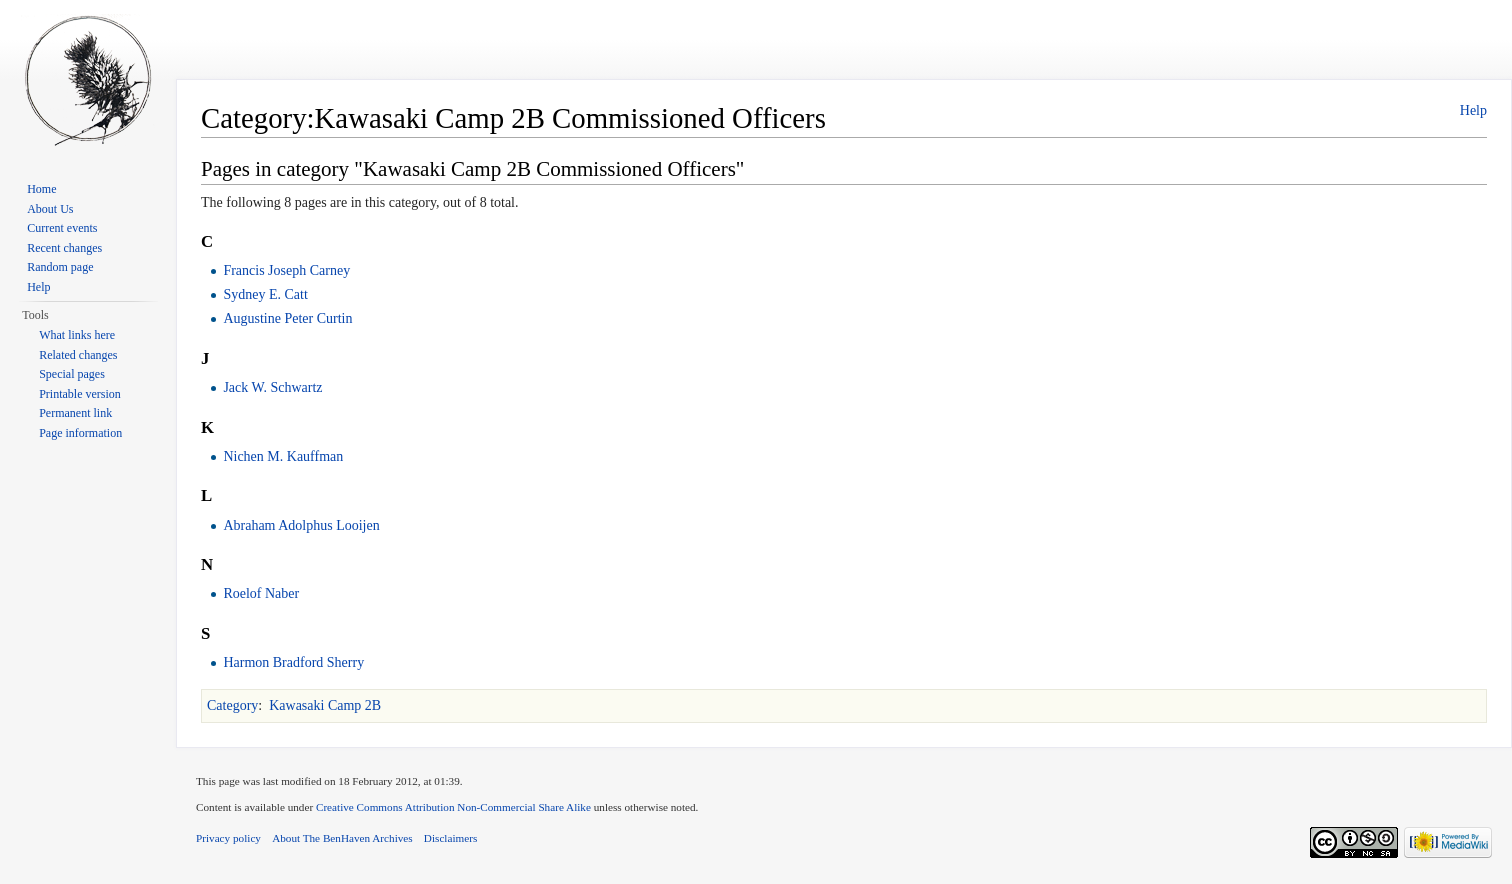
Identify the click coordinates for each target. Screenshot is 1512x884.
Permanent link (75, 413)
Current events (62, 228)
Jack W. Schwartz (272, 387)
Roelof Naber (261, 593)
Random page (60, 267)
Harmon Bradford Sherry (293, 662)
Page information (80, 433)
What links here (77, 335)
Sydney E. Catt (265, 294)
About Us (50, 209)
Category (232, 705)
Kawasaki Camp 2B (325, 705)
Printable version (80, 394)
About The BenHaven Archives (342, 838)
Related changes (78, 355)
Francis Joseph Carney (286, 270)
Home (41, 189)
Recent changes (64, 248)
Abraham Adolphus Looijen (301, 525)
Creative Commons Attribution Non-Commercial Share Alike (453, 807)
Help (1473, 110)
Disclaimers (450, 838)
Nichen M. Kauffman (283, 456)
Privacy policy (228, 838)
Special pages (72, 374)
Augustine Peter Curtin (287, 318)
